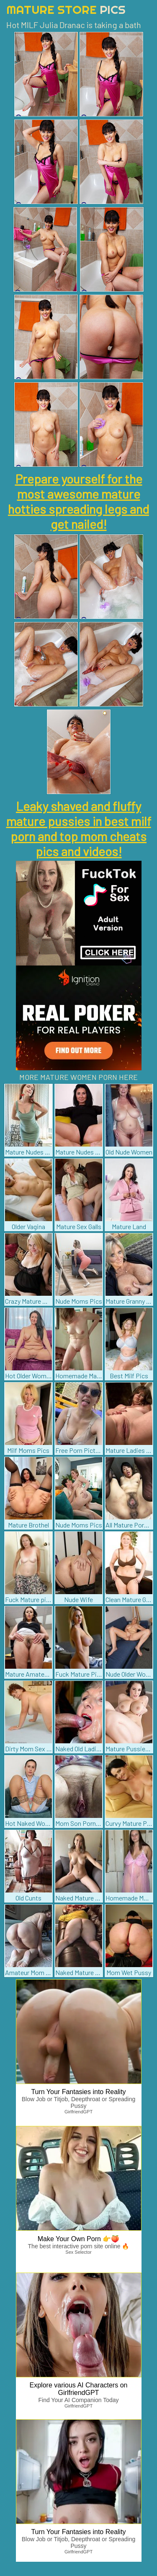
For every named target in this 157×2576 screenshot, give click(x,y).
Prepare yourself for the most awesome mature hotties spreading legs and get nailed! (78, 501)
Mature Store (66, 9)
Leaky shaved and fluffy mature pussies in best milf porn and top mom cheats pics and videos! (78, 828)
